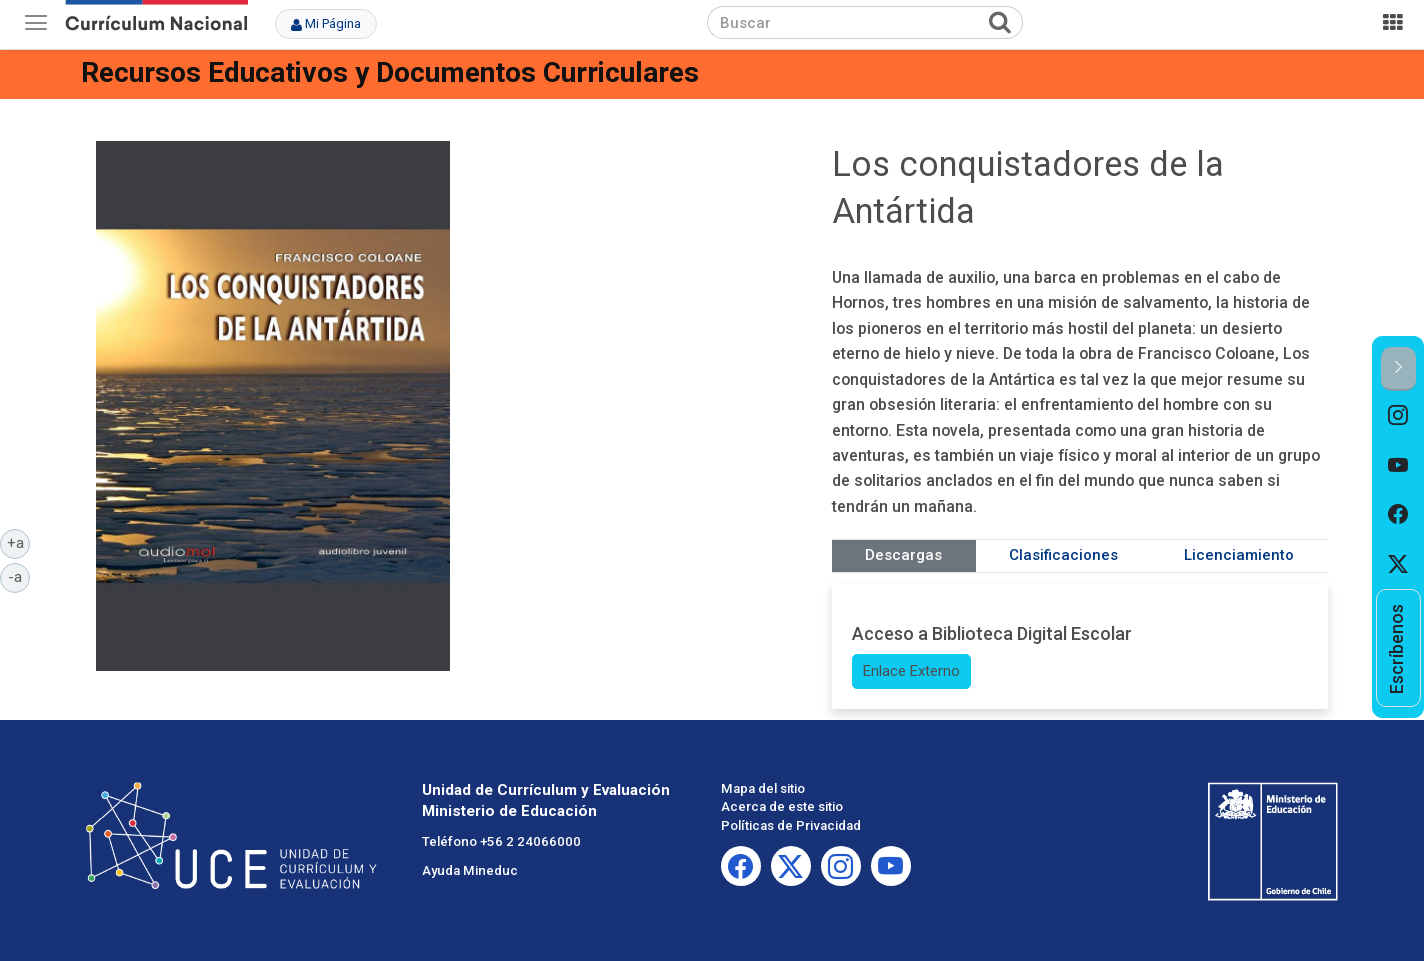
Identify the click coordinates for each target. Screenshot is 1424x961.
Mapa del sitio (763, 788)
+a (19, 542)
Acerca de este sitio (782, 806)
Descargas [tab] (903, 555)
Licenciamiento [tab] (1239, 555)
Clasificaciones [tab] (1063, 555)
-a (19, 576)
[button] (1398, 368)
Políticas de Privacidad (791, 825)
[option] (1398, 416)
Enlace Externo (911, 671)
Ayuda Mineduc (470, 870)
